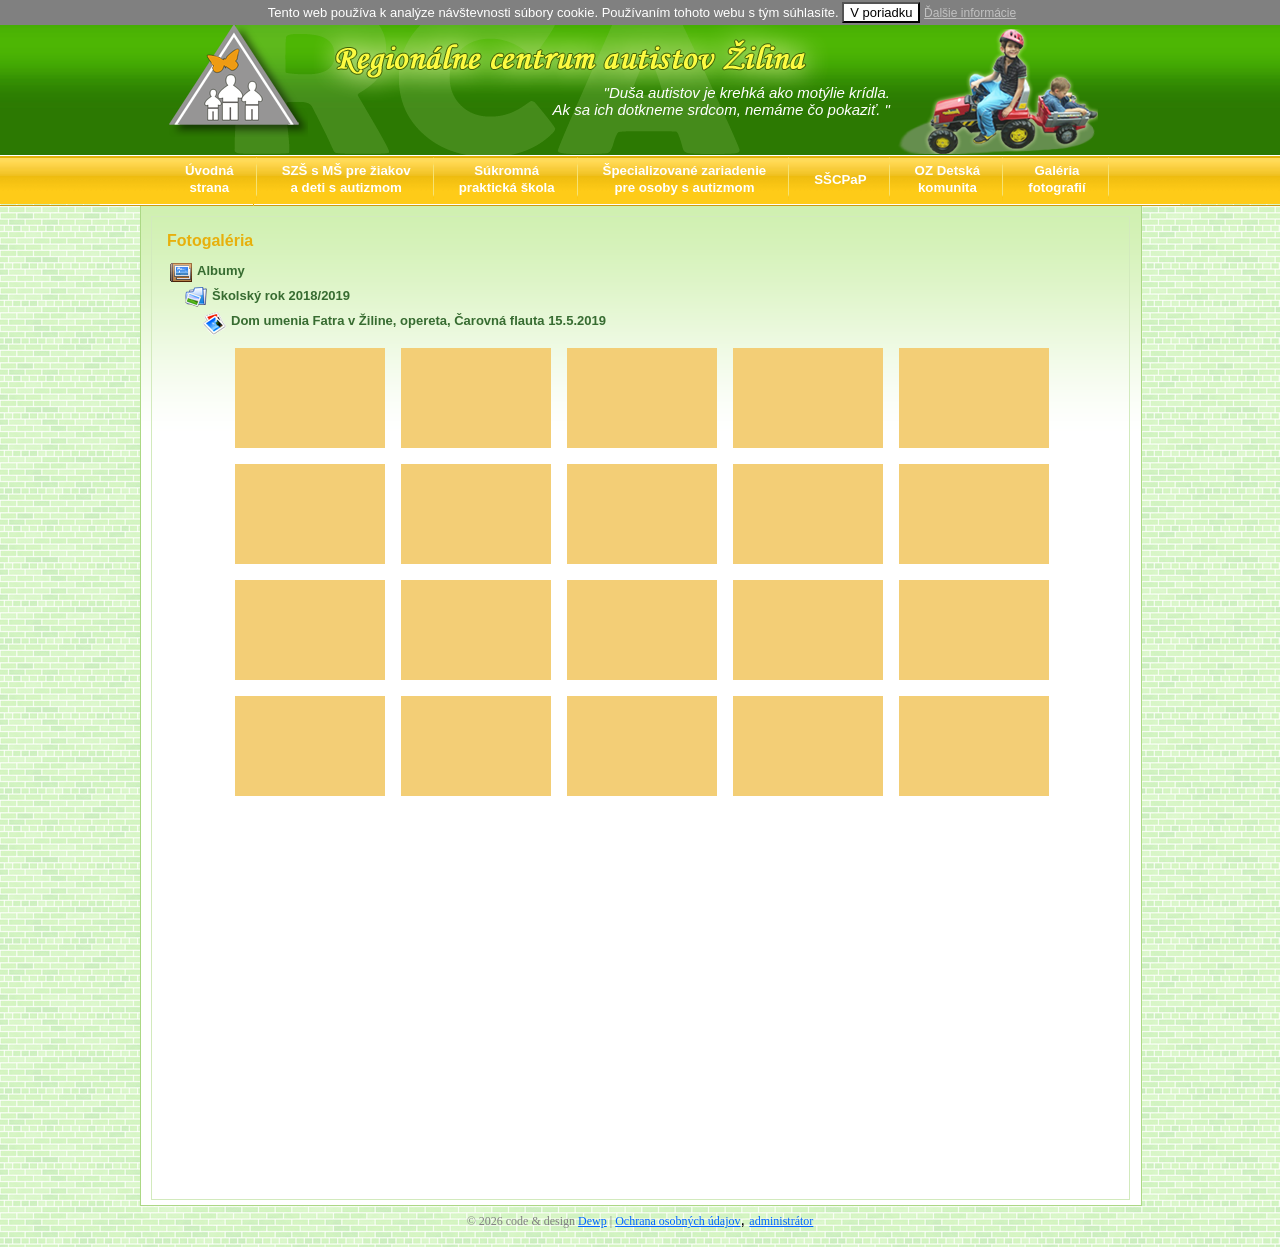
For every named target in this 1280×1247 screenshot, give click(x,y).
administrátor (781, 1221)
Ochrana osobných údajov (677, 1221)
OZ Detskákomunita (948, 179)
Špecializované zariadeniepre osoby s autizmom (685, 179)
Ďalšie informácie (970, 13)
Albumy (221, 270)
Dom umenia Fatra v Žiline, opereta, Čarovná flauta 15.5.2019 (418, 320)
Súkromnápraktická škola (507, 179)
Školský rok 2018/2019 (281, 295)
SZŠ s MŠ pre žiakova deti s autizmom (346, 179)
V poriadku (881, 12)
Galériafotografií (1056, 179)
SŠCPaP (840, 179)
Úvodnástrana (209, 179)
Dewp (592, 1221)
